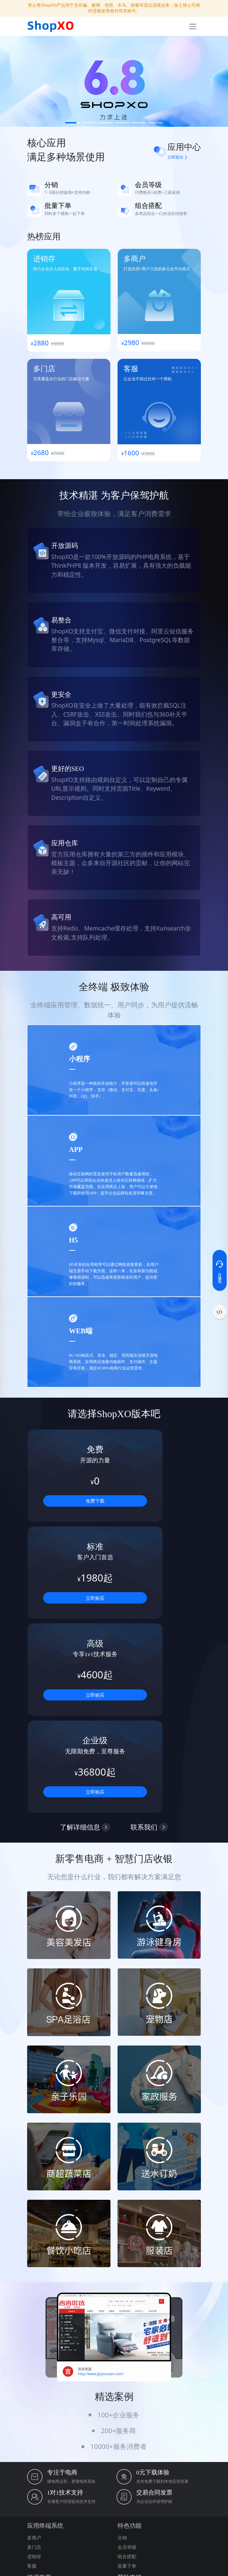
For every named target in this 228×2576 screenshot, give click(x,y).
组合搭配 (127, 2362)
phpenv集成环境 (126, 2509)
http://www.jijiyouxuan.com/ (101, 2180)
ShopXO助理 (110, 2518)
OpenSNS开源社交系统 (75, 2518)
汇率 (31, 2404)
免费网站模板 (39, 2518)
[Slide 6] (155, 123)
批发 (31, 2423)
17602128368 (66, 2442)
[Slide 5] (139, 123)
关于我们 (127, 2395)
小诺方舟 (90, 2526)
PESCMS (152, 2509)
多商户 (34, 2343)
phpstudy (99, 2509)
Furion (130, 2518)
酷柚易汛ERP (39, 2526)
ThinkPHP (171, 2509)
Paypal (34, 2414)
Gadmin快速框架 (185, 2518)
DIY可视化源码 (66, 2526)
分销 (122, 2343)
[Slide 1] (72, 123)
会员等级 (127, 2353)
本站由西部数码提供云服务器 (114, 2567)
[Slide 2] (89, 123)
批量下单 (127, 2371)
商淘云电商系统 (153, 2518)
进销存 (34, 2362)
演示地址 (127, 2414)
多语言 (34, 2395)
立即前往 (177, 157)
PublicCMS (60, 2509)
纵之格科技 (37, 2509)
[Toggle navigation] (193, 26)
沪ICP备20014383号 (114, 2541)
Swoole (190, 2509)
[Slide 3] (105, 123)
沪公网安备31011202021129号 (114, 2550)
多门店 (34, 2353)
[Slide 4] (122, 123)
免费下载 (69, 1501)
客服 (31, 2371)
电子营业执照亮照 (114, 2558)
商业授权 (127, 2404)
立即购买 (158, 1501)
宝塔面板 (80, 2509)
